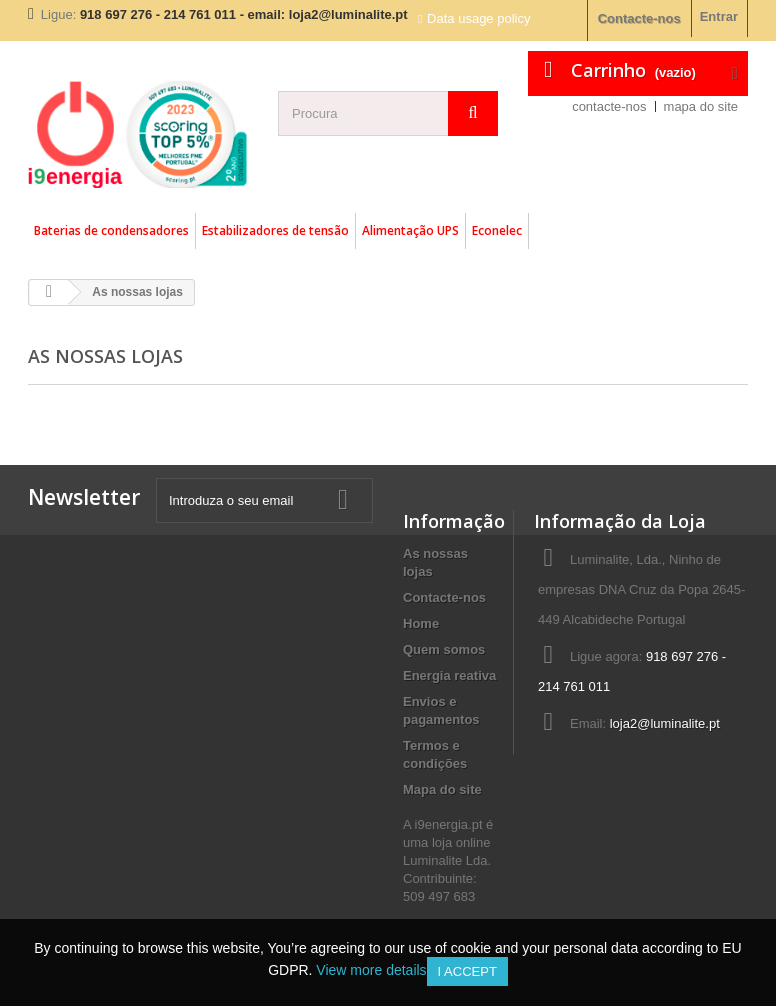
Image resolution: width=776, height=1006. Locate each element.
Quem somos (444, 649)
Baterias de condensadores (111, 230)
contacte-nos (609, 106)
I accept (467, 971)
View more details (371, 970)
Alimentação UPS (410, 230)
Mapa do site (442, 789)
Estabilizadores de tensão (275, 230)
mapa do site (701, 106)
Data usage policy (478, 18)
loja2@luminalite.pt (665, 723)
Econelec (497, 230)
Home (421, 623)
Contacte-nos (639, 18)
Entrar (719, 16)
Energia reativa (449, 675)
